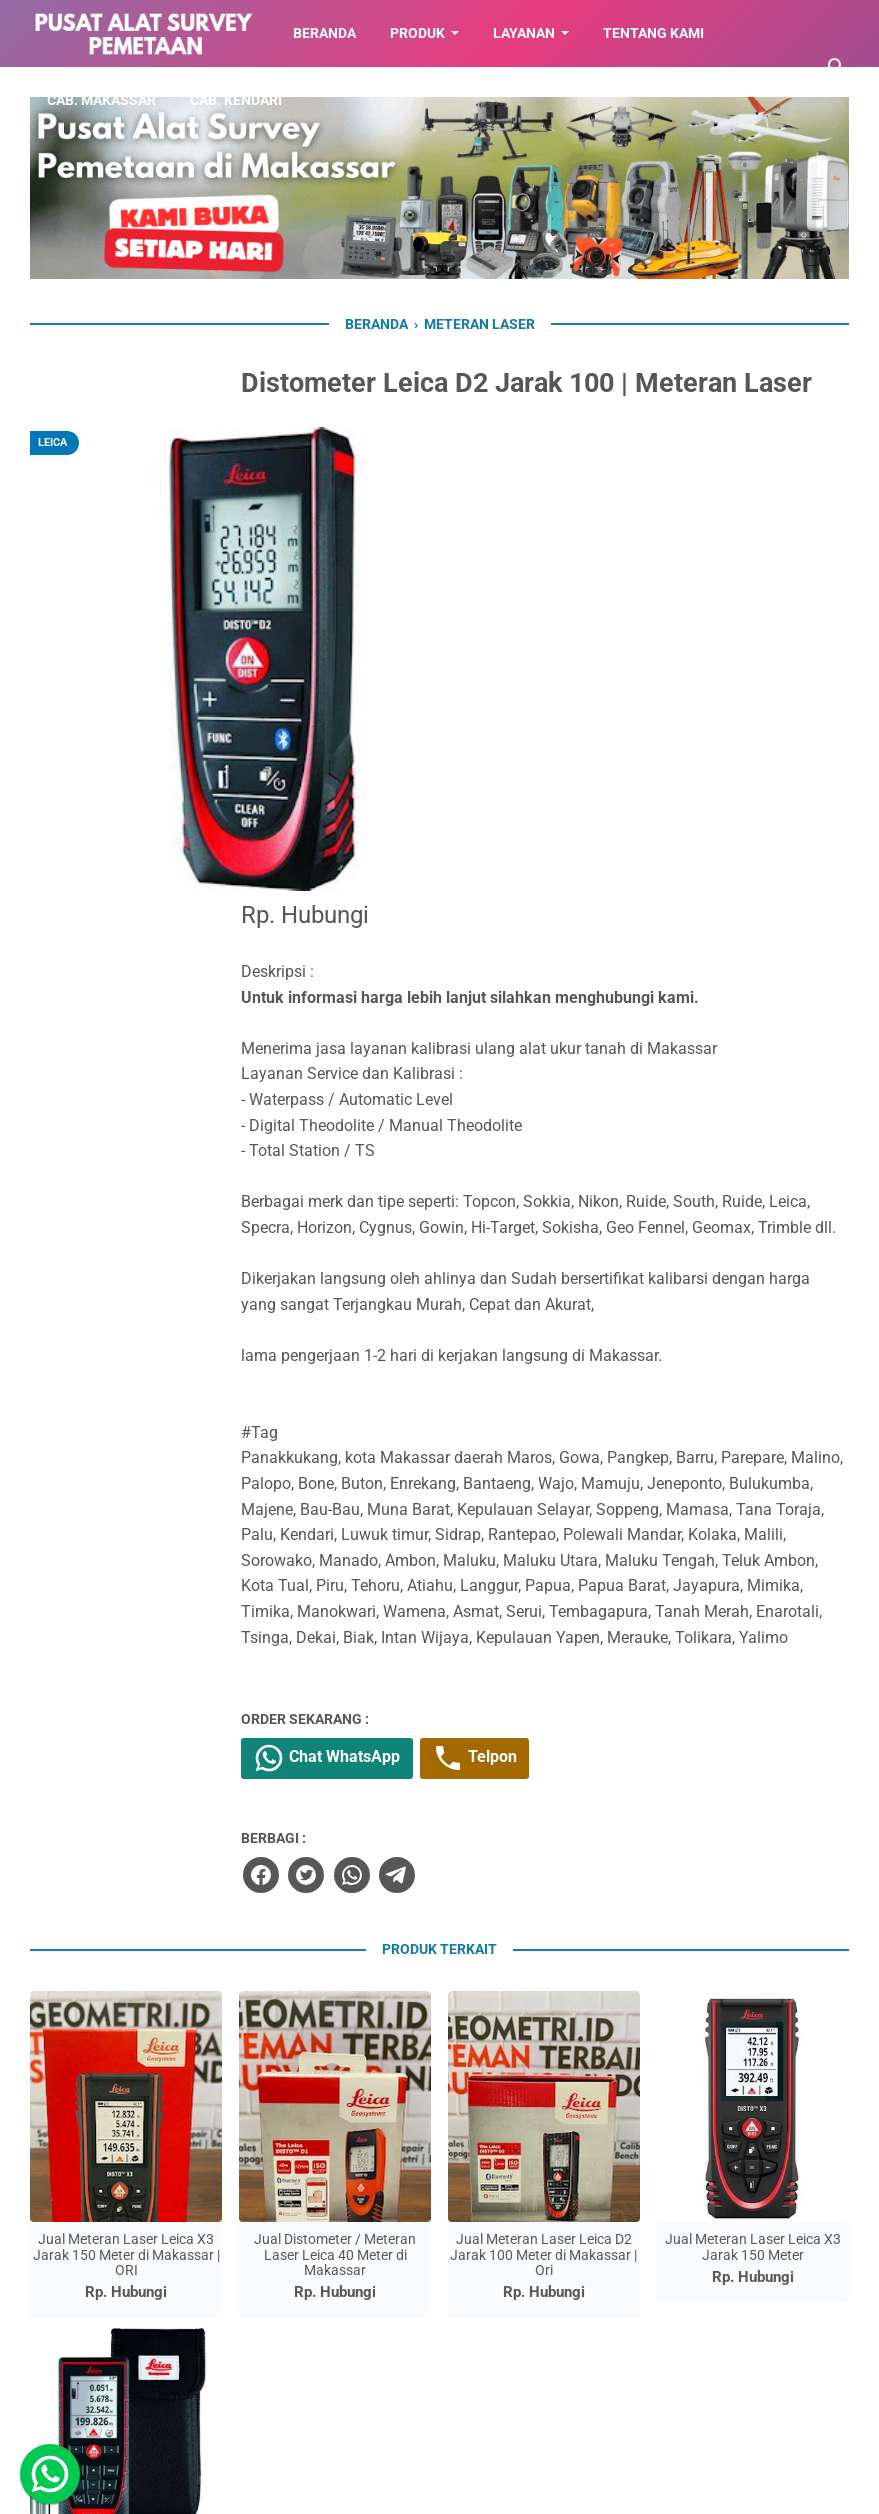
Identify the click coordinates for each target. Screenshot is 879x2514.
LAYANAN (524, 33)
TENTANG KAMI (653, 33)
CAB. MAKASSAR (101, 100)
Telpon (588, 1410)
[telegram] (500, 1526)
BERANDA (324, 33)
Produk (417, 33)
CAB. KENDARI (236, 100)
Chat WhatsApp (435, 1410)
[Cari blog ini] (837, 67)
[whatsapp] (455, 1526)
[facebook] (365, 1526)
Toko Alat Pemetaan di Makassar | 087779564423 (465, 2486)
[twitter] (410, 1526)
